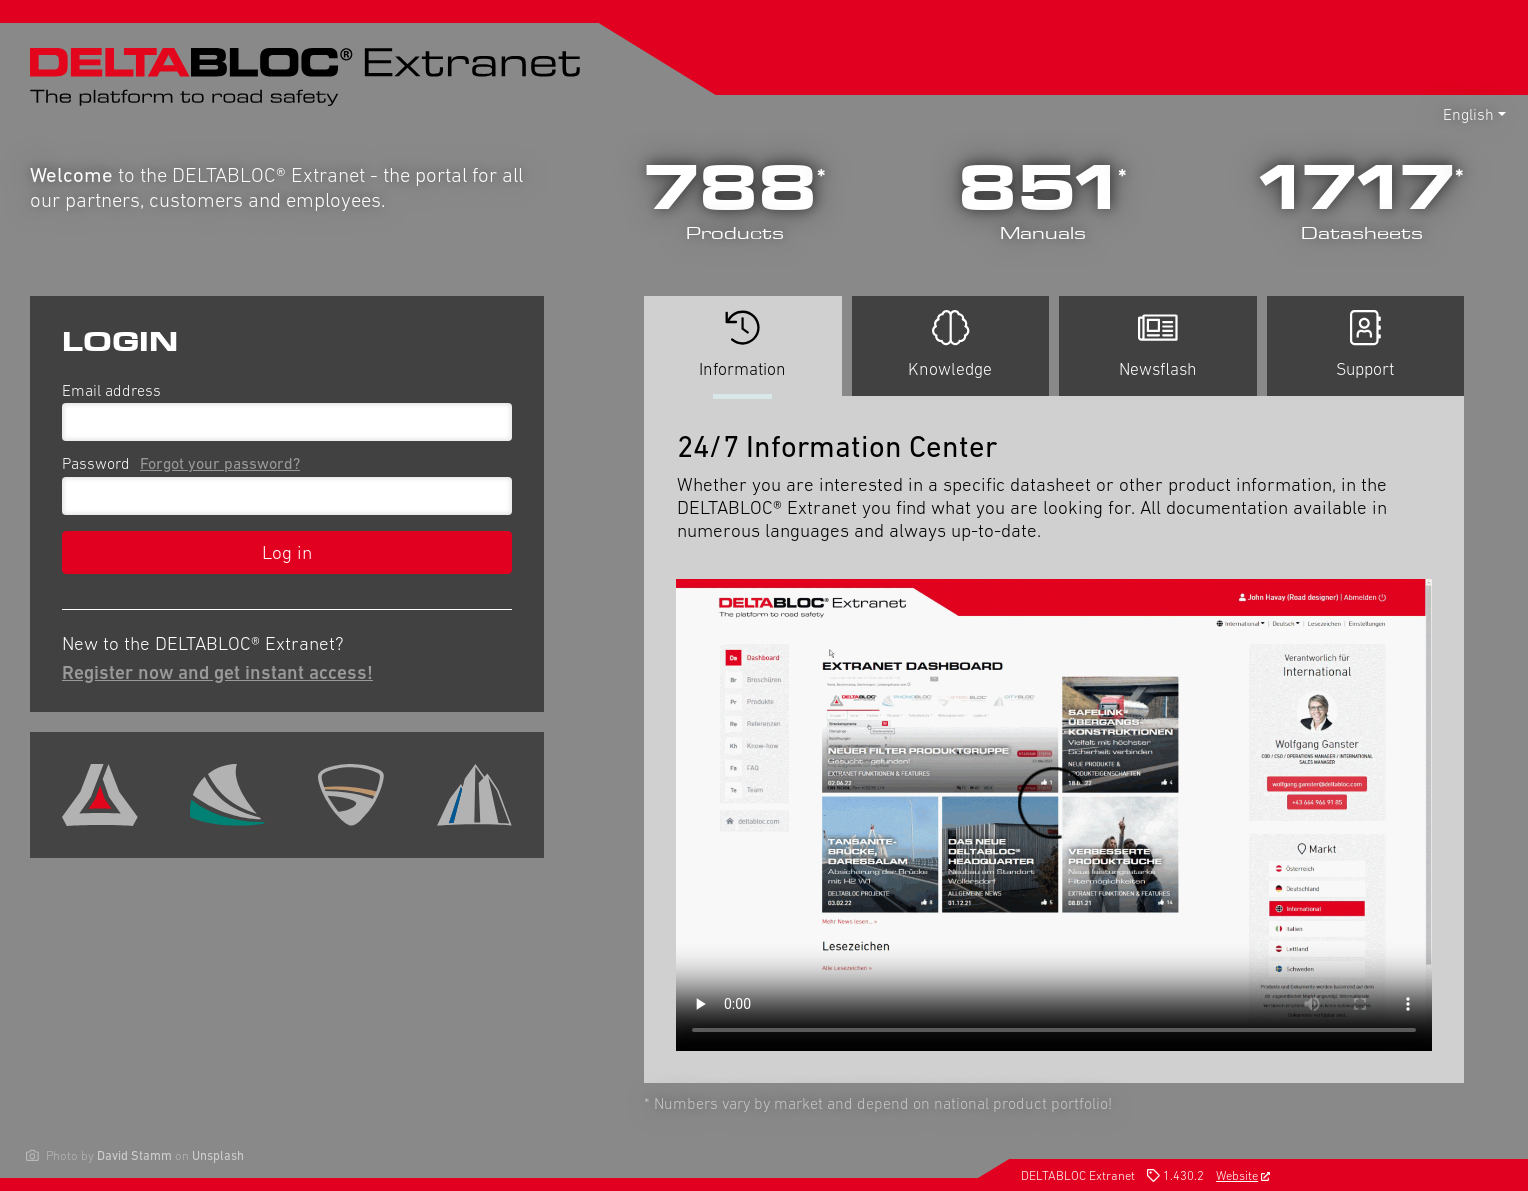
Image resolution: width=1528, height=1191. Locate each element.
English (1468, 114)
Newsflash (1158, 344)
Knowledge (950, 344)
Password (185, 463)
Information (743, 352)
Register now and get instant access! (217, 672)
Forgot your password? (220, 463)
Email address (111, 390)
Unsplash (218, 1155)
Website (1243, 1175)
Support (1365, 344)
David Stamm (134, 1155)
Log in (287, 552)
